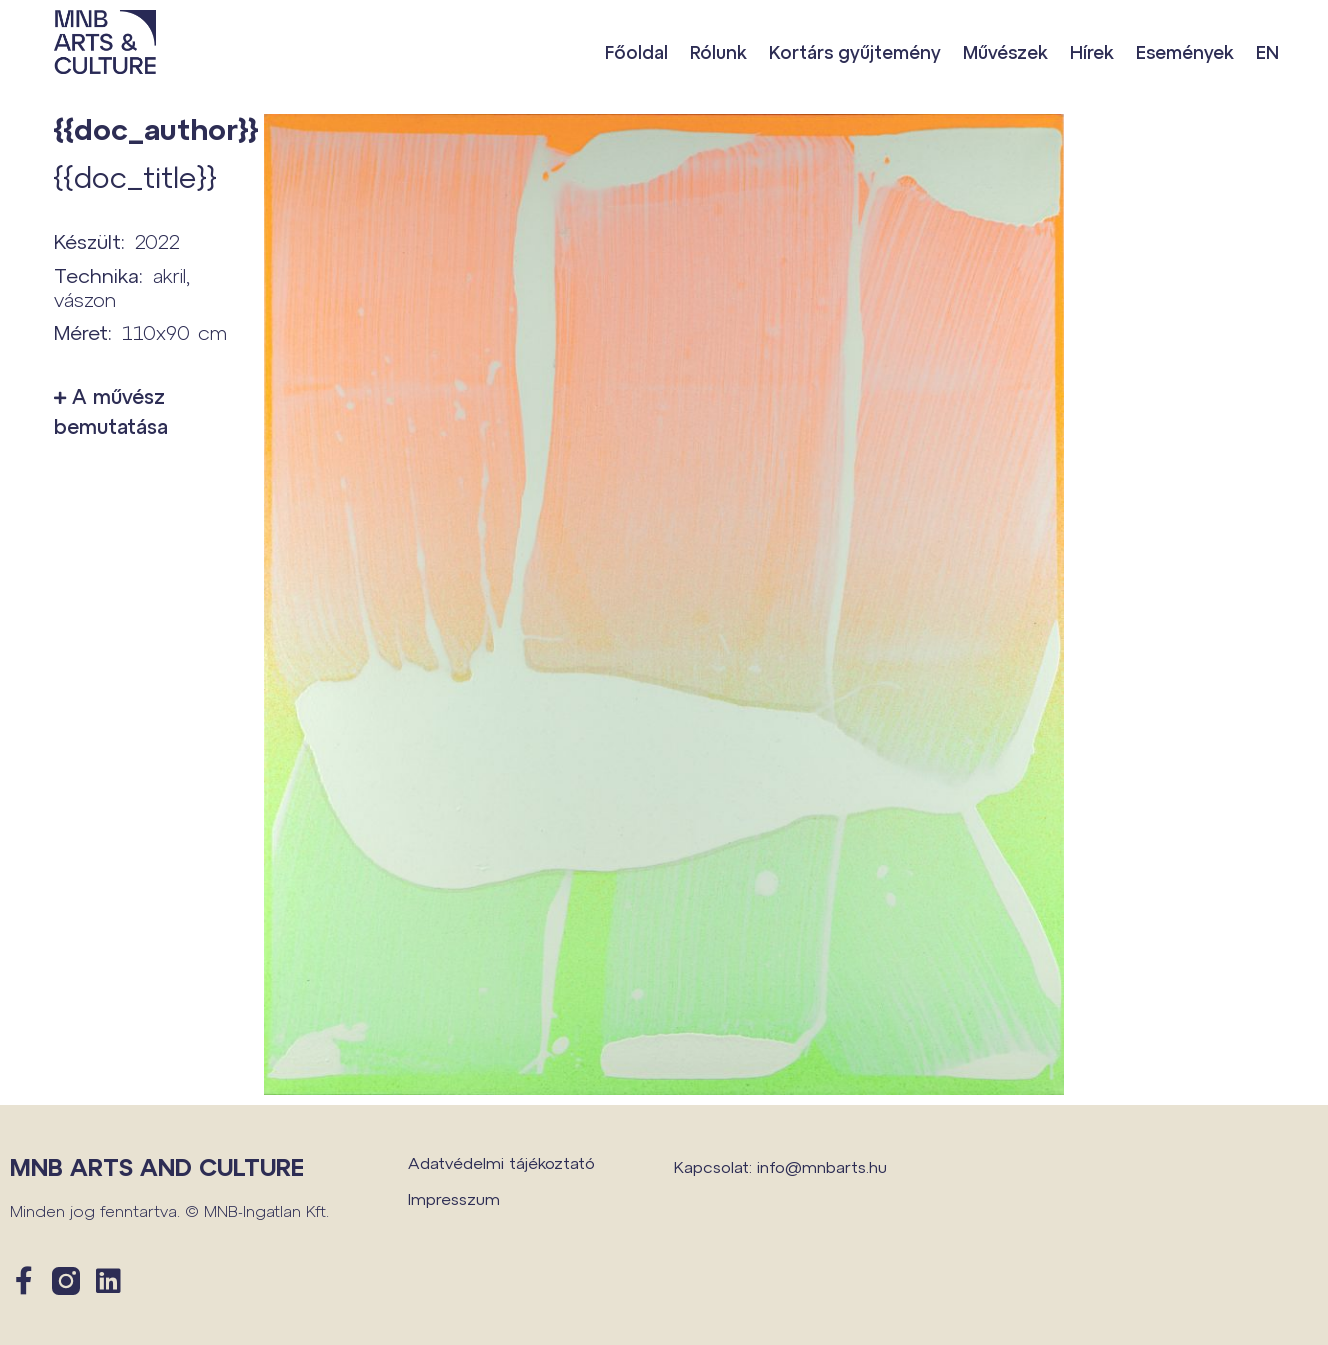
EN (1267, 52)
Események (1185, 52)
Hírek (1092, 52)
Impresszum (454, 1198)
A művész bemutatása (111, 411)
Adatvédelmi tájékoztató (501, 1162)
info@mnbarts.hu (822, 1166)
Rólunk (718, 52)
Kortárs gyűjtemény (855, 52)
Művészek (1005, 52)
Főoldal (636, 52)
